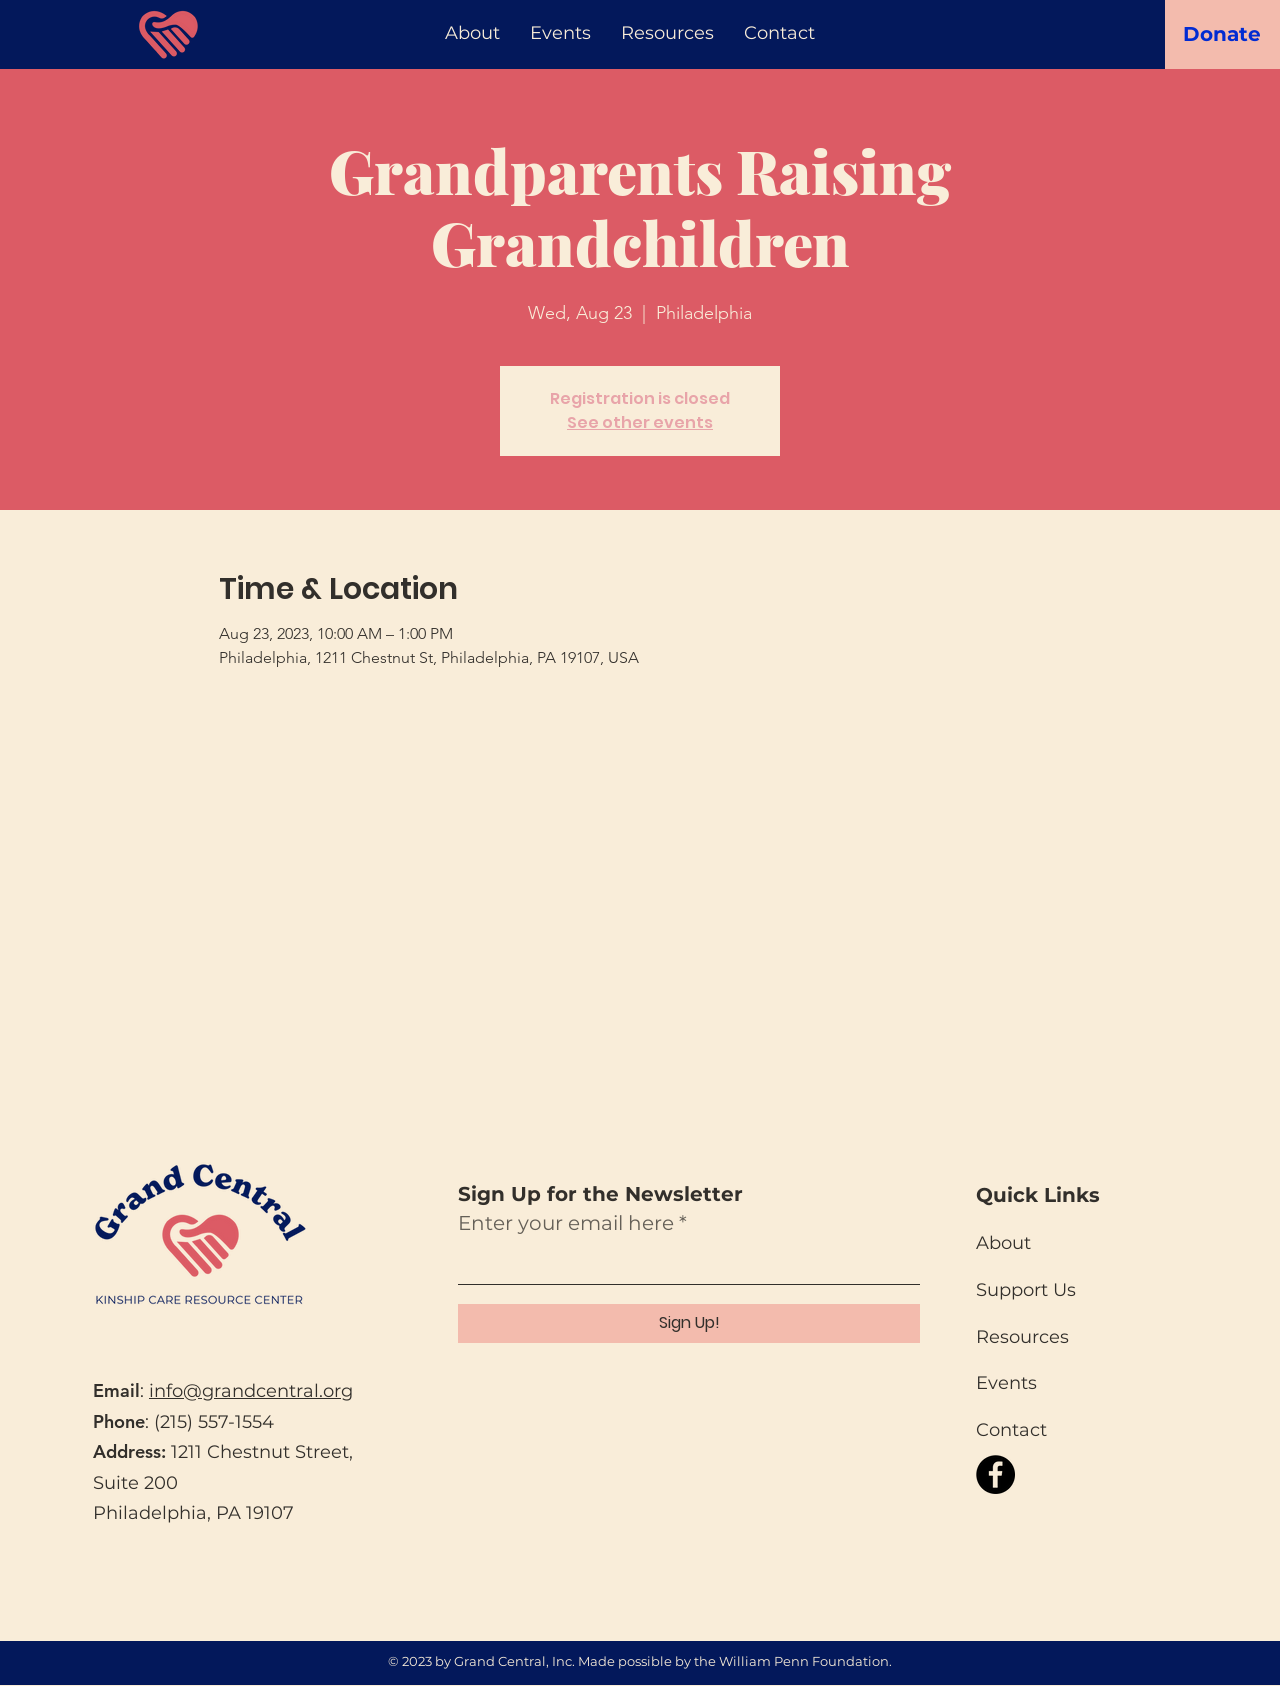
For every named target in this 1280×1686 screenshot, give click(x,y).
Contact (1011, 1430)
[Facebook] (995, 1474)
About (1003, 1243)
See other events (640, 422)
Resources (1022, 1337)
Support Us (1026, 1290)
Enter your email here (566, 1223)
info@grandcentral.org (251, 1391)
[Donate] (1222, 33)
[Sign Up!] (689, 1323)
